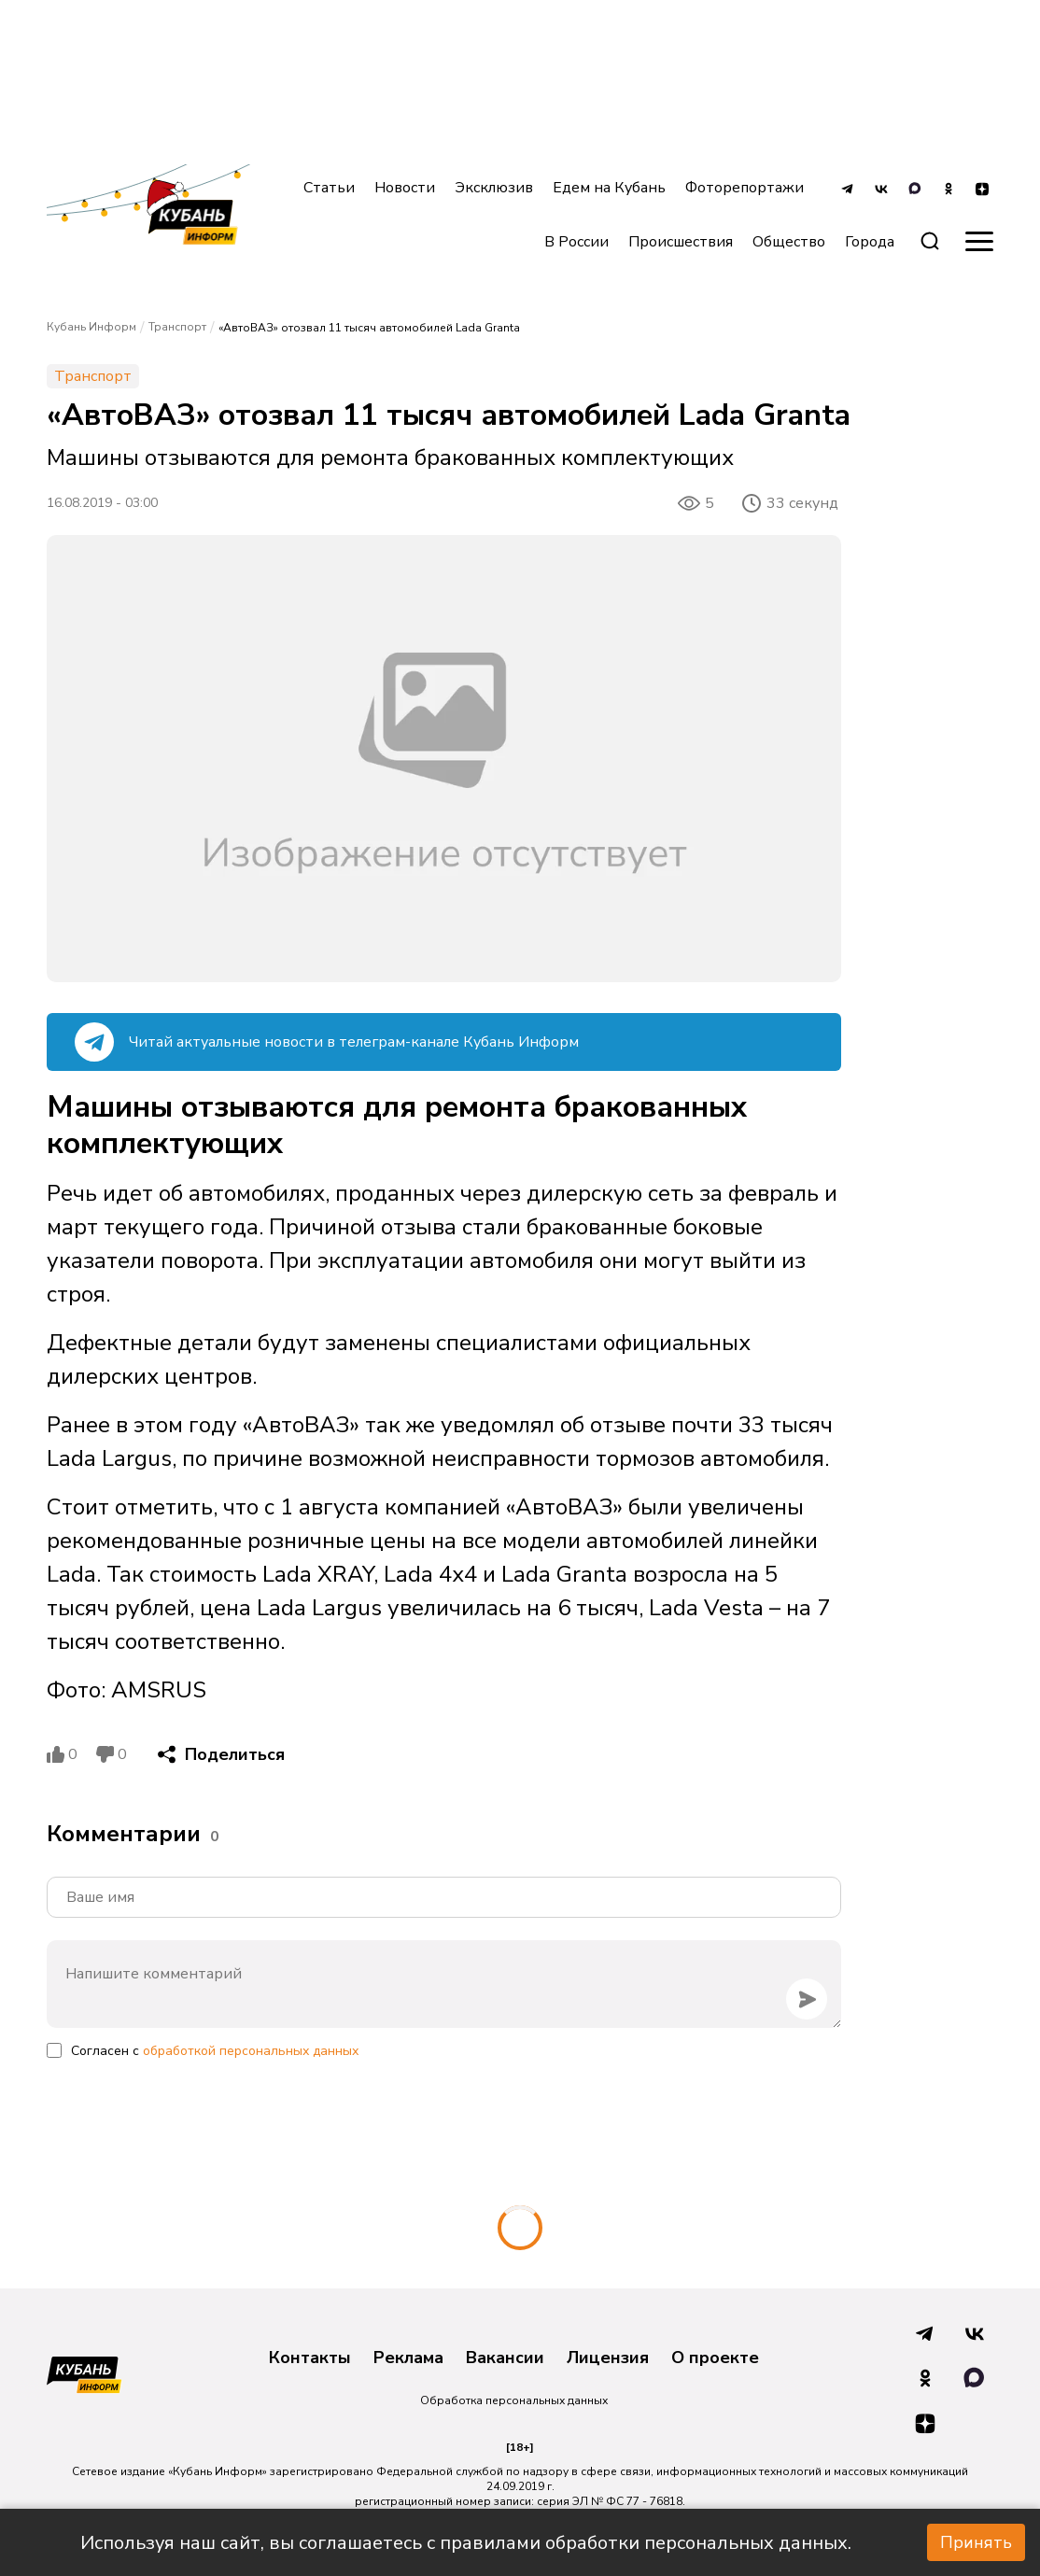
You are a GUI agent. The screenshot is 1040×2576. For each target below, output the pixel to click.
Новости (404, 187)
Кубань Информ (91, 326)
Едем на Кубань (609, 187)
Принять (976, 2542)
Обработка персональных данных (514, 2400)
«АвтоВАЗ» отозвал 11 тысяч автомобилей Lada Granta (369, 327)
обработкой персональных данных (250, 2051)
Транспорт (177, 326)
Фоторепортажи (744, 187)
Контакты (310, 2358)
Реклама (408, 2358)
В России (576, 242)
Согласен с (214, 2051)
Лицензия (608, 2358)
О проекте (715, 2358)
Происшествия (680, 242)
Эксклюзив (494, 187)
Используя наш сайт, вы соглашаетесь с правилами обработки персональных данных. (465, 2542)
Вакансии (505, 2358)
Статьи (329, 187)
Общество (788, 242)
